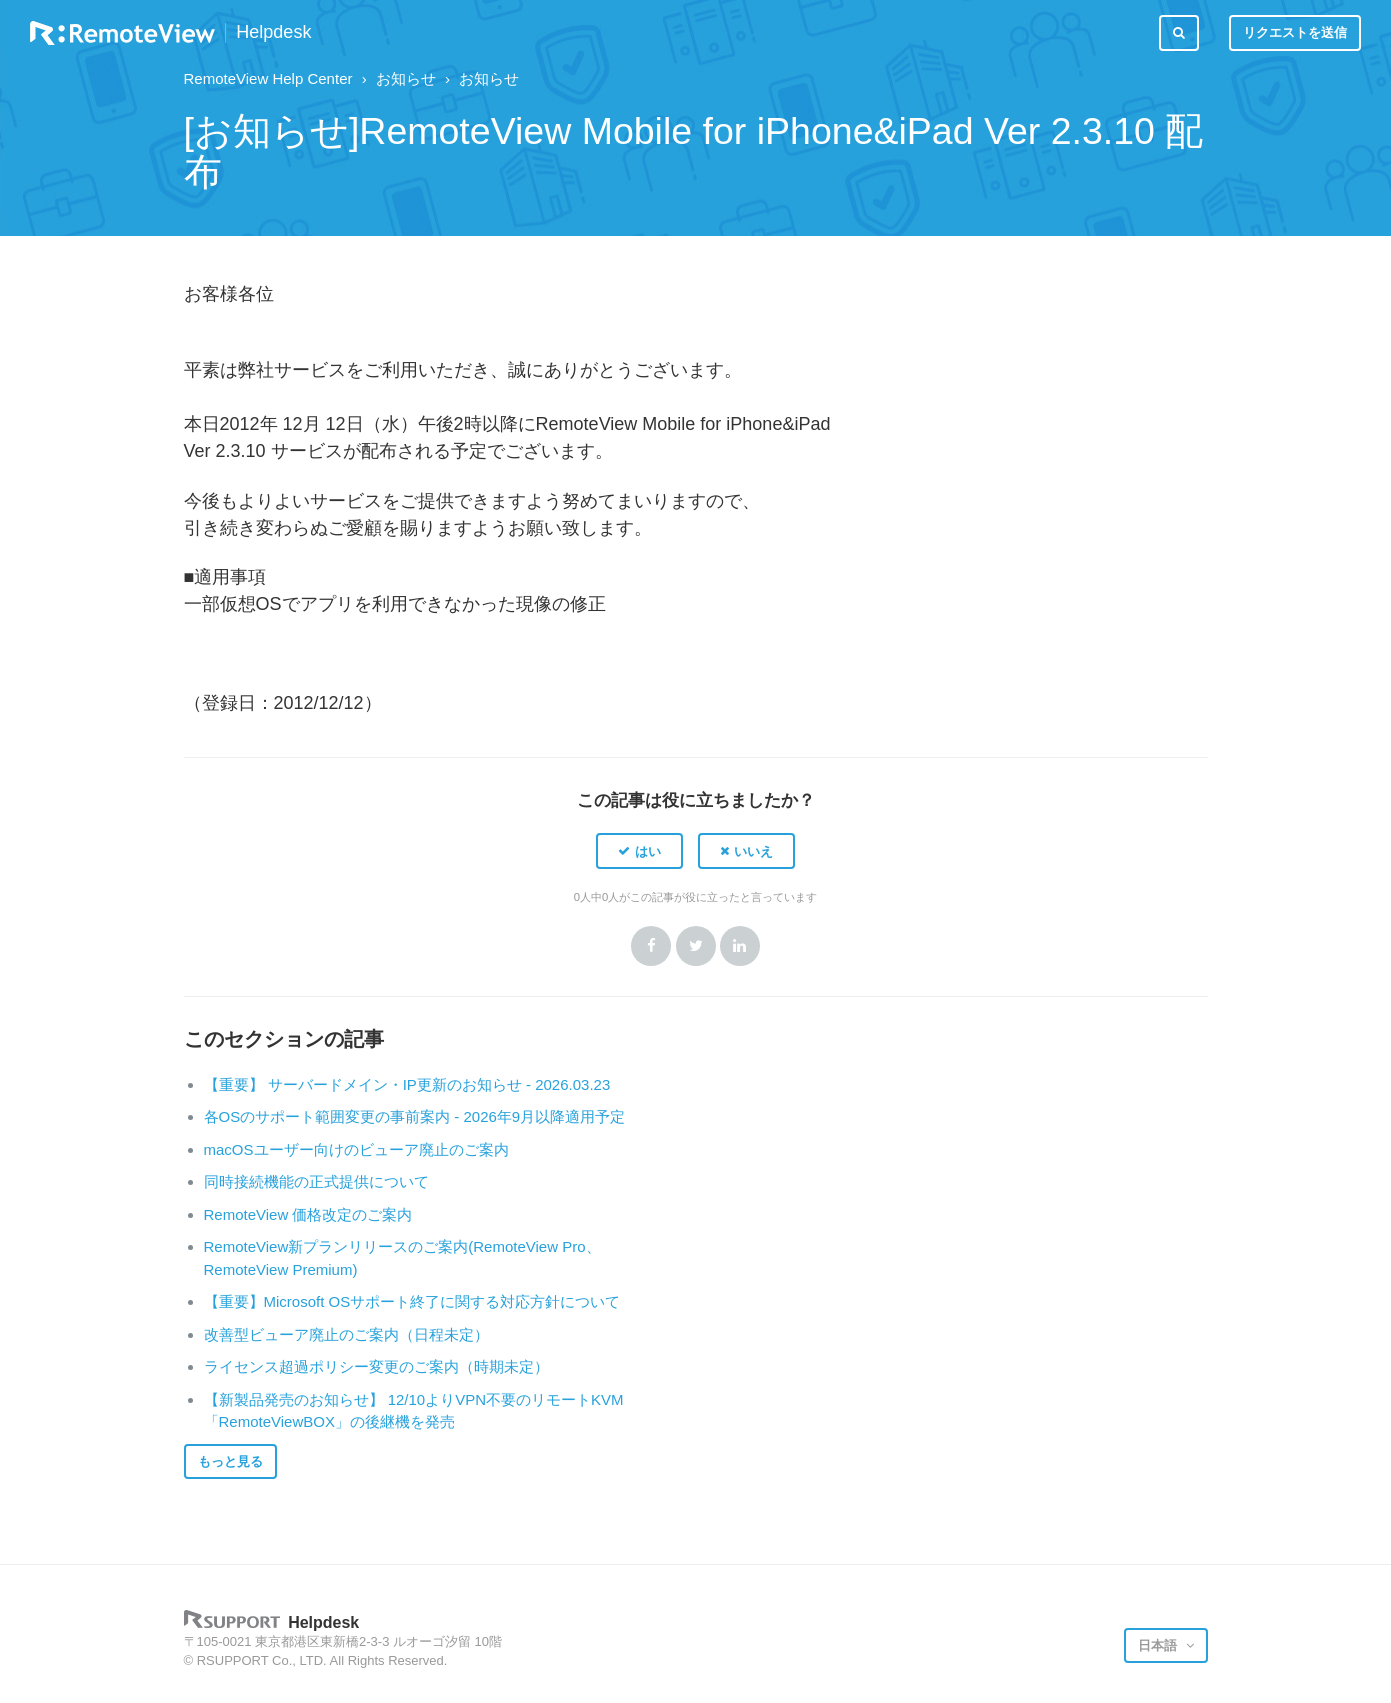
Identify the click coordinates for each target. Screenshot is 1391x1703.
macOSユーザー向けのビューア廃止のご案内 (356, 1149)
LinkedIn (740, 946)
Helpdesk (273, 32)
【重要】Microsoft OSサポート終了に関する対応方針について (412, 1301)
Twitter (696, 946)
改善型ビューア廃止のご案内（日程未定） (346, 1334)
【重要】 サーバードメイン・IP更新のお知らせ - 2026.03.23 (407, 1084)
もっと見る (230, 1461)
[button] (639, 851)
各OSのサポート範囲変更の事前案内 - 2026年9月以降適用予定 (415, 1116)
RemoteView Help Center (268, 78)
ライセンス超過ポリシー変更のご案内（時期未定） (376, 1366)
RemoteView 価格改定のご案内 (308, 1214)
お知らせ (406, 78)
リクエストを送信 (1295, 32)
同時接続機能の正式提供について (316, 1181)
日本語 (1159, 1645)
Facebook (651, 946)
